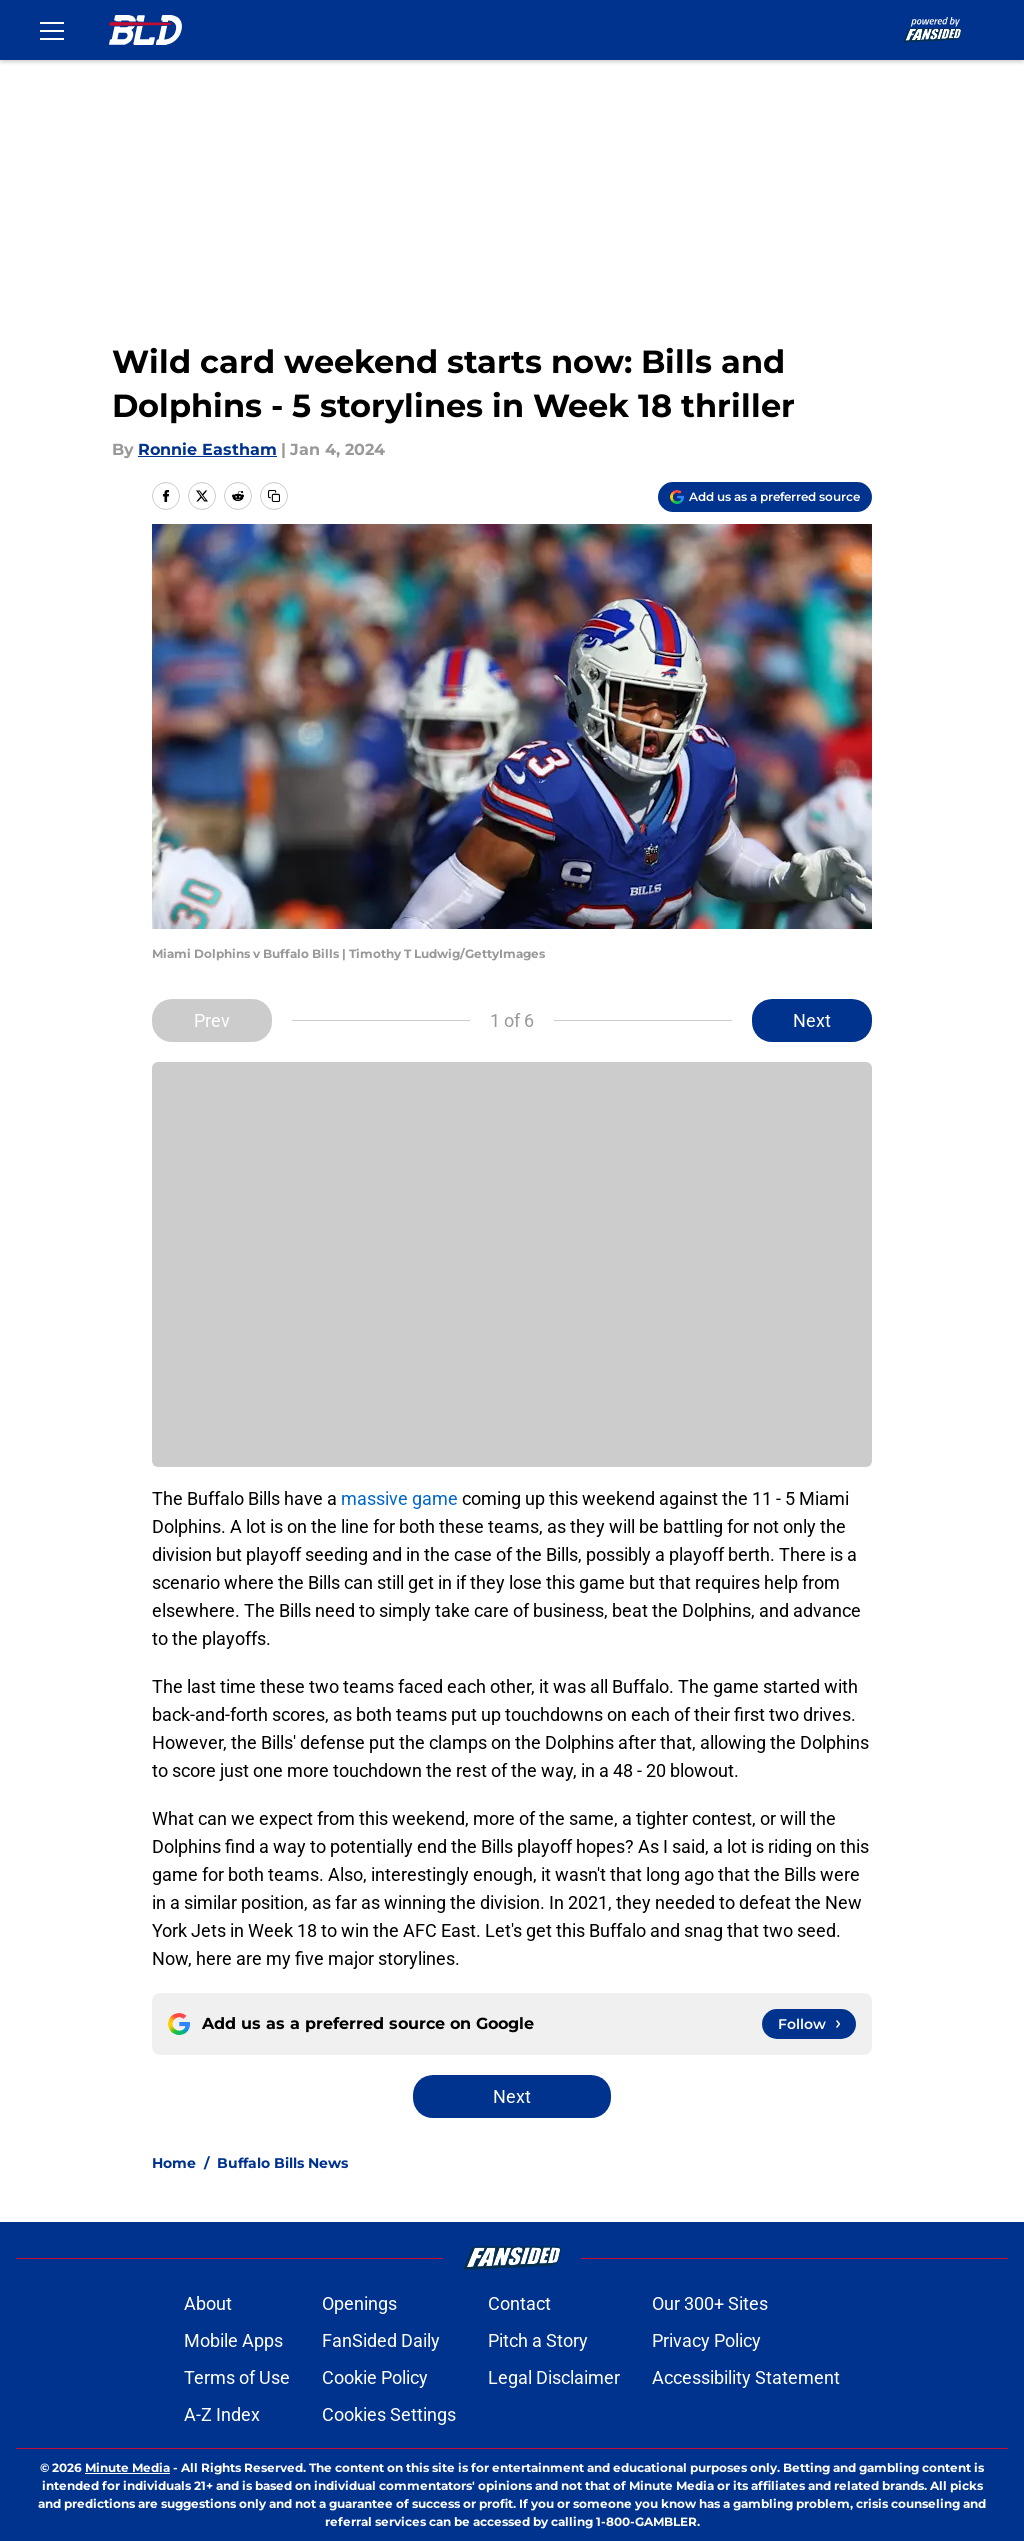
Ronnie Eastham (207, 449)
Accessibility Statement (746, 2377)
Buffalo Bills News (282, 2163)
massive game (399, 1498)
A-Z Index (222, 2414)
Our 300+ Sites (710, 2303)
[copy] (274, 496)
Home (174, 2163)
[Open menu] (52, 30)
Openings (359, 2303)
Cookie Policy (375, 2377)
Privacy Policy (706, 2340)
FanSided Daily (381, 2340)
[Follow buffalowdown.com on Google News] (809, 2024)
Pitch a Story (538, 2340)
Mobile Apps (233, 2340)
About (208, 2303)
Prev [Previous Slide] (212, 1020)
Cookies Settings (389, 2414)
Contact (519, 2303)
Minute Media (127, 2467)
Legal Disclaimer (554, 2377)
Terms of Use (237, 2377)
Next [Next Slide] (812, 1020)
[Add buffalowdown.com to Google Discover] (765, 497)
